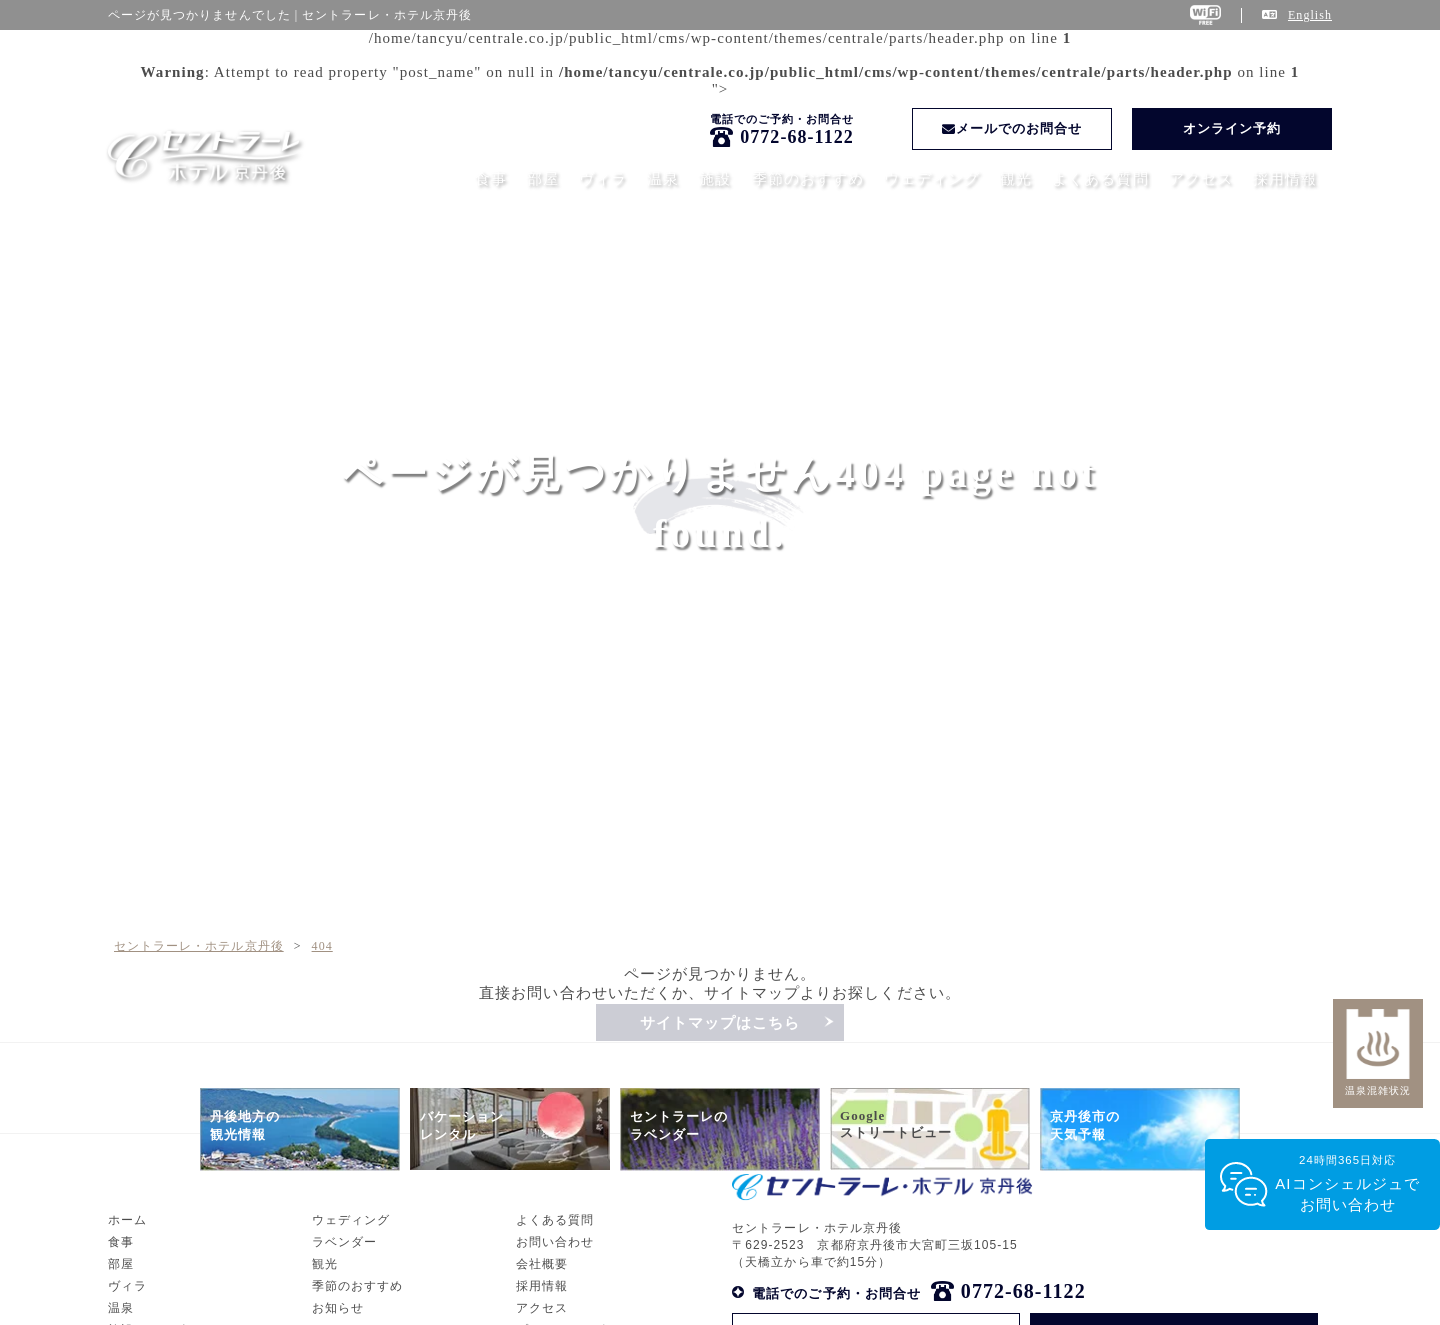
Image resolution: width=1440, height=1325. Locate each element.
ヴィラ (603, 179)
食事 (491, 179)
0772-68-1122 (797, 137)
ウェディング (932, 179)
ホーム (127, 1300)
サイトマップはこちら (720, 1023)
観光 (1016, 179)
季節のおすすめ (808, 179)
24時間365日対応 (1347, 1184)
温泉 (663, 179)
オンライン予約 (1232, 128)
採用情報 (1285, 179)
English (1310, 15)
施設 (715, 179)
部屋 (543, 179)
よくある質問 (1100, 179)
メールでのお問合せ (1012, 128)
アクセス (1201, 179)
